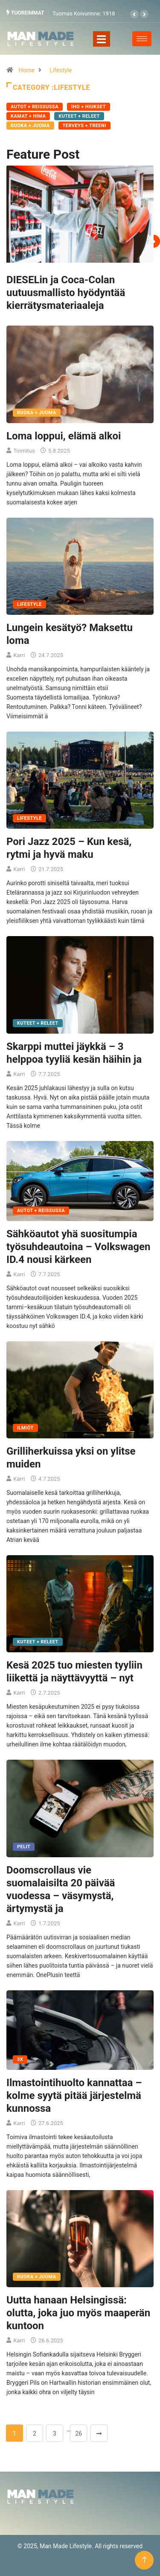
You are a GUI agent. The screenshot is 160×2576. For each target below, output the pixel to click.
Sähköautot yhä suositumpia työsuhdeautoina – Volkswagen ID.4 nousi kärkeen (78, 1247)
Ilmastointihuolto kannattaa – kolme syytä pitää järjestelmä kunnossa (74, 2095)
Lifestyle (60, 70)
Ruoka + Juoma (30, 125)
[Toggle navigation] (101, 39)
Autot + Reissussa (34, 107)
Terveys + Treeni (84, 125)
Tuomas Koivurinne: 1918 (83, 13)
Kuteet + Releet (79, 116)
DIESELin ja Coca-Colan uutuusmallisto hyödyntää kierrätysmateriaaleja (65, 292)
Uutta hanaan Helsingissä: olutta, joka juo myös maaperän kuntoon (78, 2313)
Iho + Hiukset (88, 107)
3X (20, 2059)
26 (79, 2433)
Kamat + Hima (28, 116)
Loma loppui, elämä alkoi (63, 436)
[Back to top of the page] (144, 2560)
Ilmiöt (25, 1428)
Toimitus (24, 451)
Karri (19, 655)
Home (26, 70)
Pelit (23, 1847)
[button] (134, 14)
